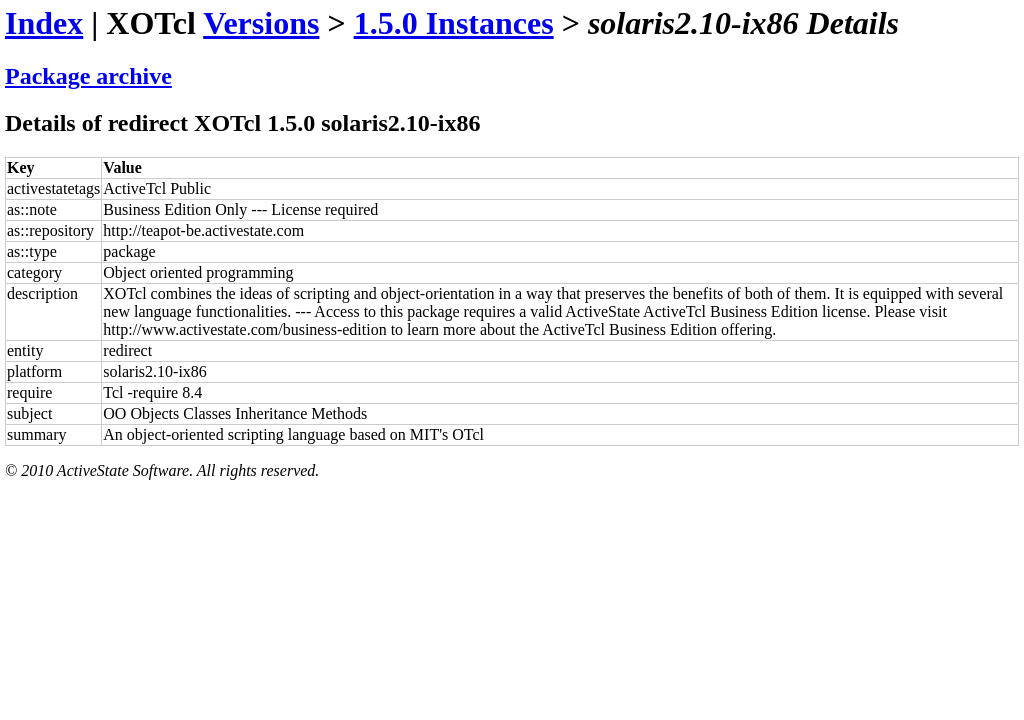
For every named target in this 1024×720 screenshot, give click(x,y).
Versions (261, 23)
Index (44, 23)
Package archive (88, 76)
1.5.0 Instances (454, 23)
